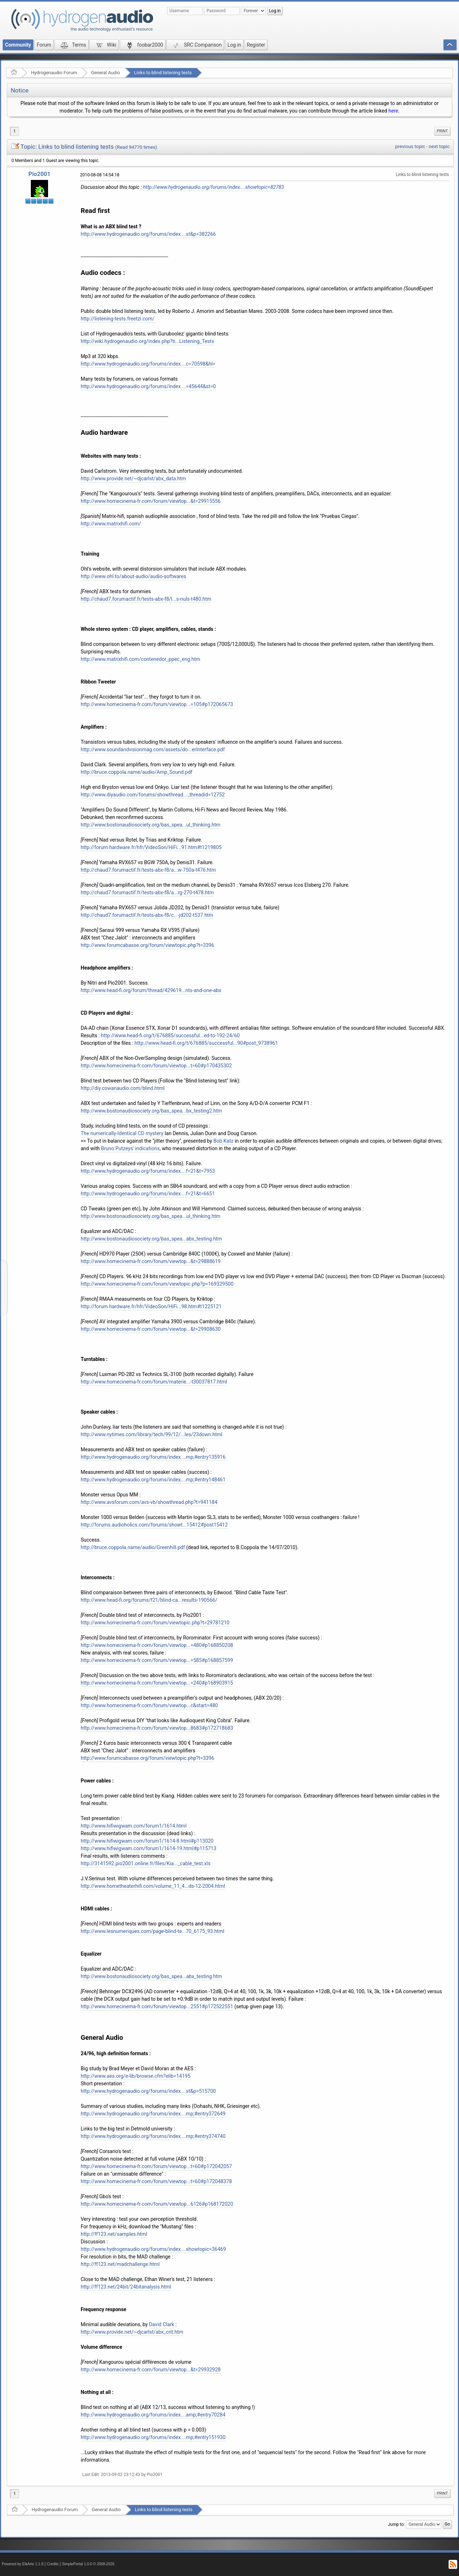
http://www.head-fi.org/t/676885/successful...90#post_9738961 (206, 1043)
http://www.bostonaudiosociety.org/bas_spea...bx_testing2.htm (151, 1111)
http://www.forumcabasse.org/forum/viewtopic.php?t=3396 (147, 945)
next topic (439, 146)
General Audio (105, 72)
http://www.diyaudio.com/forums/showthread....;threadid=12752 (153, 794)
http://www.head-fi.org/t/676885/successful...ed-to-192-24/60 (170, 1035)
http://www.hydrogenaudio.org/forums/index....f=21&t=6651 (148, 1193)
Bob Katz (223, 1141)
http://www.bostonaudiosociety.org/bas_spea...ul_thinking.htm (151, 825)
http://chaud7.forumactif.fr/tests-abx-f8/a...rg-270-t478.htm (147, 892)
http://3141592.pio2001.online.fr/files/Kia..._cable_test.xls (145, 1863)
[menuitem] (442, 131)
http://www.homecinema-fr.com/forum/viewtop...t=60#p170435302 (156, 1065)
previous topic (410, 146)
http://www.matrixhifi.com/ (111, 524)
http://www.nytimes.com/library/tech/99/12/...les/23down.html (151, 1434)
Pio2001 (39, 174)
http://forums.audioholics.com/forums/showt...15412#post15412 (154, 1525)
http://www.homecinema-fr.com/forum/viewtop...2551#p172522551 (157, 2006)
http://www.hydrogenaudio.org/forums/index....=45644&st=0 (148, 386)
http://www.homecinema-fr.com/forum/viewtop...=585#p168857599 (157, 1660)
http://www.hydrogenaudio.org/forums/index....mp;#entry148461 (153, 1479)
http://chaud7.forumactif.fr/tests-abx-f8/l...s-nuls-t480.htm (146, 599)
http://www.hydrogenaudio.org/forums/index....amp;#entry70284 (153, 2415)
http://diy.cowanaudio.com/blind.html (123, 1088)
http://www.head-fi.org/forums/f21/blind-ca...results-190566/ (149, 1600)
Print (442, 131)
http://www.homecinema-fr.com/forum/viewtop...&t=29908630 (151, 1329)
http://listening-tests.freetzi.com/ (118, 319)
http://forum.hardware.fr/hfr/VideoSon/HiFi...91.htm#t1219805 (151, 847)
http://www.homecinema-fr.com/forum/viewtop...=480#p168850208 (157, 1645)
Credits (53, 2564)
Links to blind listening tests (163, 72)
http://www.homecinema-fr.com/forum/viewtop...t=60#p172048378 (156, 2181)
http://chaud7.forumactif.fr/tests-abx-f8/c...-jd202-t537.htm (147, 915)
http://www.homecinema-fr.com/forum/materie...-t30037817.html (154, 1382)
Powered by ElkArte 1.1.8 (22, 2564)
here (393, 111)
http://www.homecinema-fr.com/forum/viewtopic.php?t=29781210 (155, 1622)
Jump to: (396, 2524)
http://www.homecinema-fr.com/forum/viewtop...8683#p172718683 (157, 1728)
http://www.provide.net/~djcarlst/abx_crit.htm (132, 2332)
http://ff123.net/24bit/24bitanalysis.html (126, 2287)
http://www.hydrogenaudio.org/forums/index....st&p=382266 (148, 234)
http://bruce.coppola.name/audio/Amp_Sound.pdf (136, 772)
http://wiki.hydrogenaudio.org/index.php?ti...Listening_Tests (147, 341)
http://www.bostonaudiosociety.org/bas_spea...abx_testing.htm (151, 1239)
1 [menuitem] (14, 131)
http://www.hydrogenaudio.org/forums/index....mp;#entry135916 (153, 1457)
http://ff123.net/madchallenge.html (120, 2264)
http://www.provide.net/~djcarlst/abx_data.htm (133, 478)
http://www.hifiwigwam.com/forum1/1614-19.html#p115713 (148, 1848)
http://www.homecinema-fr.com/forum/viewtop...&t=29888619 (151, 1261)
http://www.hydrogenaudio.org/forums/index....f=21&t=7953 (148, 1171)
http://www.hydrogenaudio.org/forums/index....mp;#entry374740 (153, 2136)
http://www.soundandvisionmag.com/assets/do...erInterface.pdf (153, 749)
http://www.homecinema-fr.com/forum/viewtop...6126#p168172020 (157, 2204)
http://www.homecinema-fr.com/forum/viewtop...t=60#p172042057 (156, 2166)
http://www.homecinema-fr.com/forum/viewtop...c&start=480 (149, 1705)
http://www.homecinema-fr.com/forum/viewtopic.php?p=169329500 (157, 1284)
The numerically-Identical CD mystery (122, 1133)
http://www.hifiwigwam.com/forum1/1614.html (133, 1826)
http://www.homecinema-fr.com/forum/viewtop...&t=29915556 (151, 501)
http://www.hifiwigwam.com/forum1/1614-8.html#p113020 (147, 1841)
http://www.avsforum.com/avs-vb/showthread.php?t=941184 (149, 1502)
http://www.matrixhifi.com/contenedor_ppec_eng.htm (140, 659)
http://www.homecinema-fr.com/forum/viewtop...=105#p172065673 (157, 704)
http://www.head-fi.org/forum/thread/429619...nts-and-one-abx (151, 990)
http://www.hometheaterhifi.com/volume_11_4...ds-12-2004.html (153, 1886)
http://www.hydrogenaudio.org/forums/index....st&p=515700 (148, 2091)
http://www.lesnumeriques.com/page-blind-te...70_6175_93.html (152, 1931)
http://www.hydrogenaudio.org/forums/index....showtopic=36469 (153, 2249)
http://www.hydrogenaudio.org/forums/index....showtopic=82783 (213, 187)
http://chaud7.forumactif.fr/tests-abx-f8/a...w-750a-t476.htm (148, 870)
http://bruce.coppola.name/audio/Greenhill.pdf (133, 1547)
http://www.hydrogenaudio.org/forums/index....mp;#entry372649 (153, 2113)
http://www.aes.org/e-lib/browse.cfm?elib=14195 (135, 2076)
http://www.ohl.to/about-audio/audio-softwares (133, 576)
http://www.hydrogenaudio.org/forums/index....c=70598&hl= (148, 364)
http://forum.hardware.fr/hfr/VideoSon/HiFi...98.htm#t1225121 (151, 1306)
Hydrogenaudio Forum (54, 72)
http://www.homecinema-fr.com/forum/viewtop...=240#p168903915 (157, 1683)
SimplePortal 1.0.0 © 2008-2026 (88, 2564)
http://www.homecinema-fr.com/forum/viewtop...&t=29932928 (151, 2369)
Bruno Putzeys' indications (130, 1148)
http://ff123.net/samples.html (114, 2234)
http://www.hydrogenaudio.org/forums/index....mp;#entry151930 (153, 2437)
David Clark (161, 2324)
